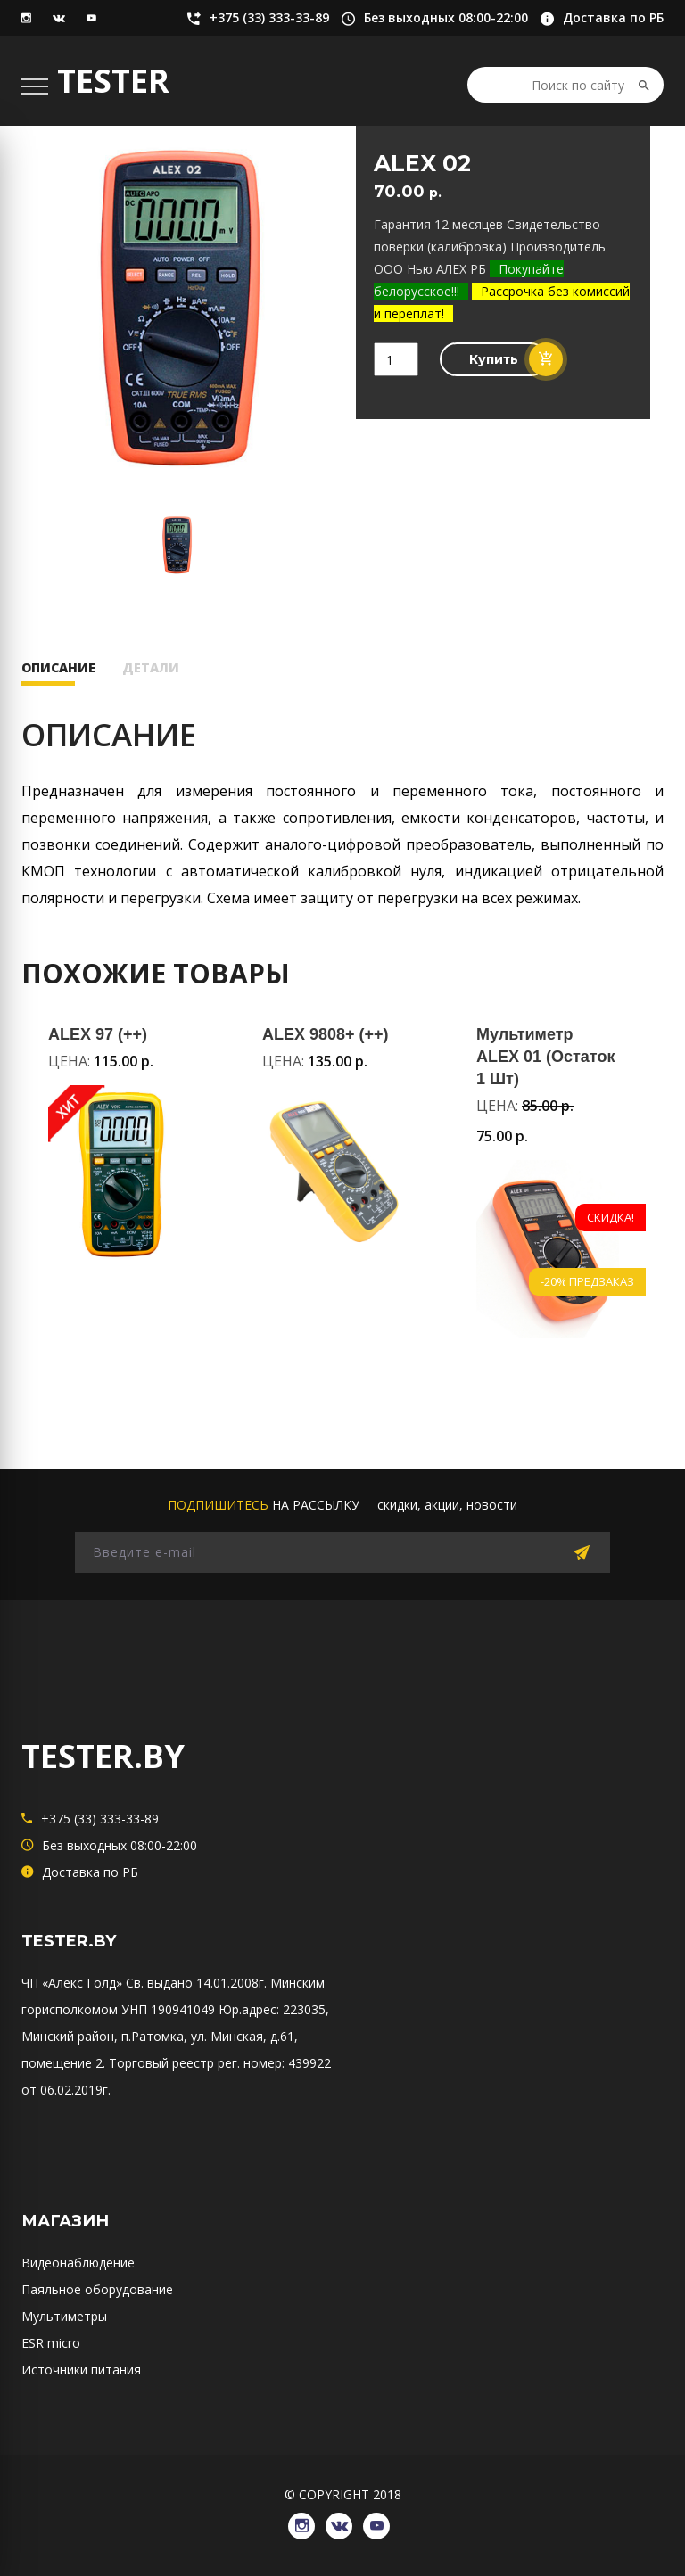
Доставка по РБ (602, 18)
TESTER (113, 81)
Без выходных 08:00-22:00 (435, 18)
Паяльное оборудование (97, 2289)
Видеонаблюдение (78, 2262)
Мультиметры (64, 2316)
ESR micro (50, 2342)
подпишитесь (218, 1504)
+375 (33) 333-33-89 (258, 18)
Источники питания (81, 2369)
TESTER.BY (103, 1756)
